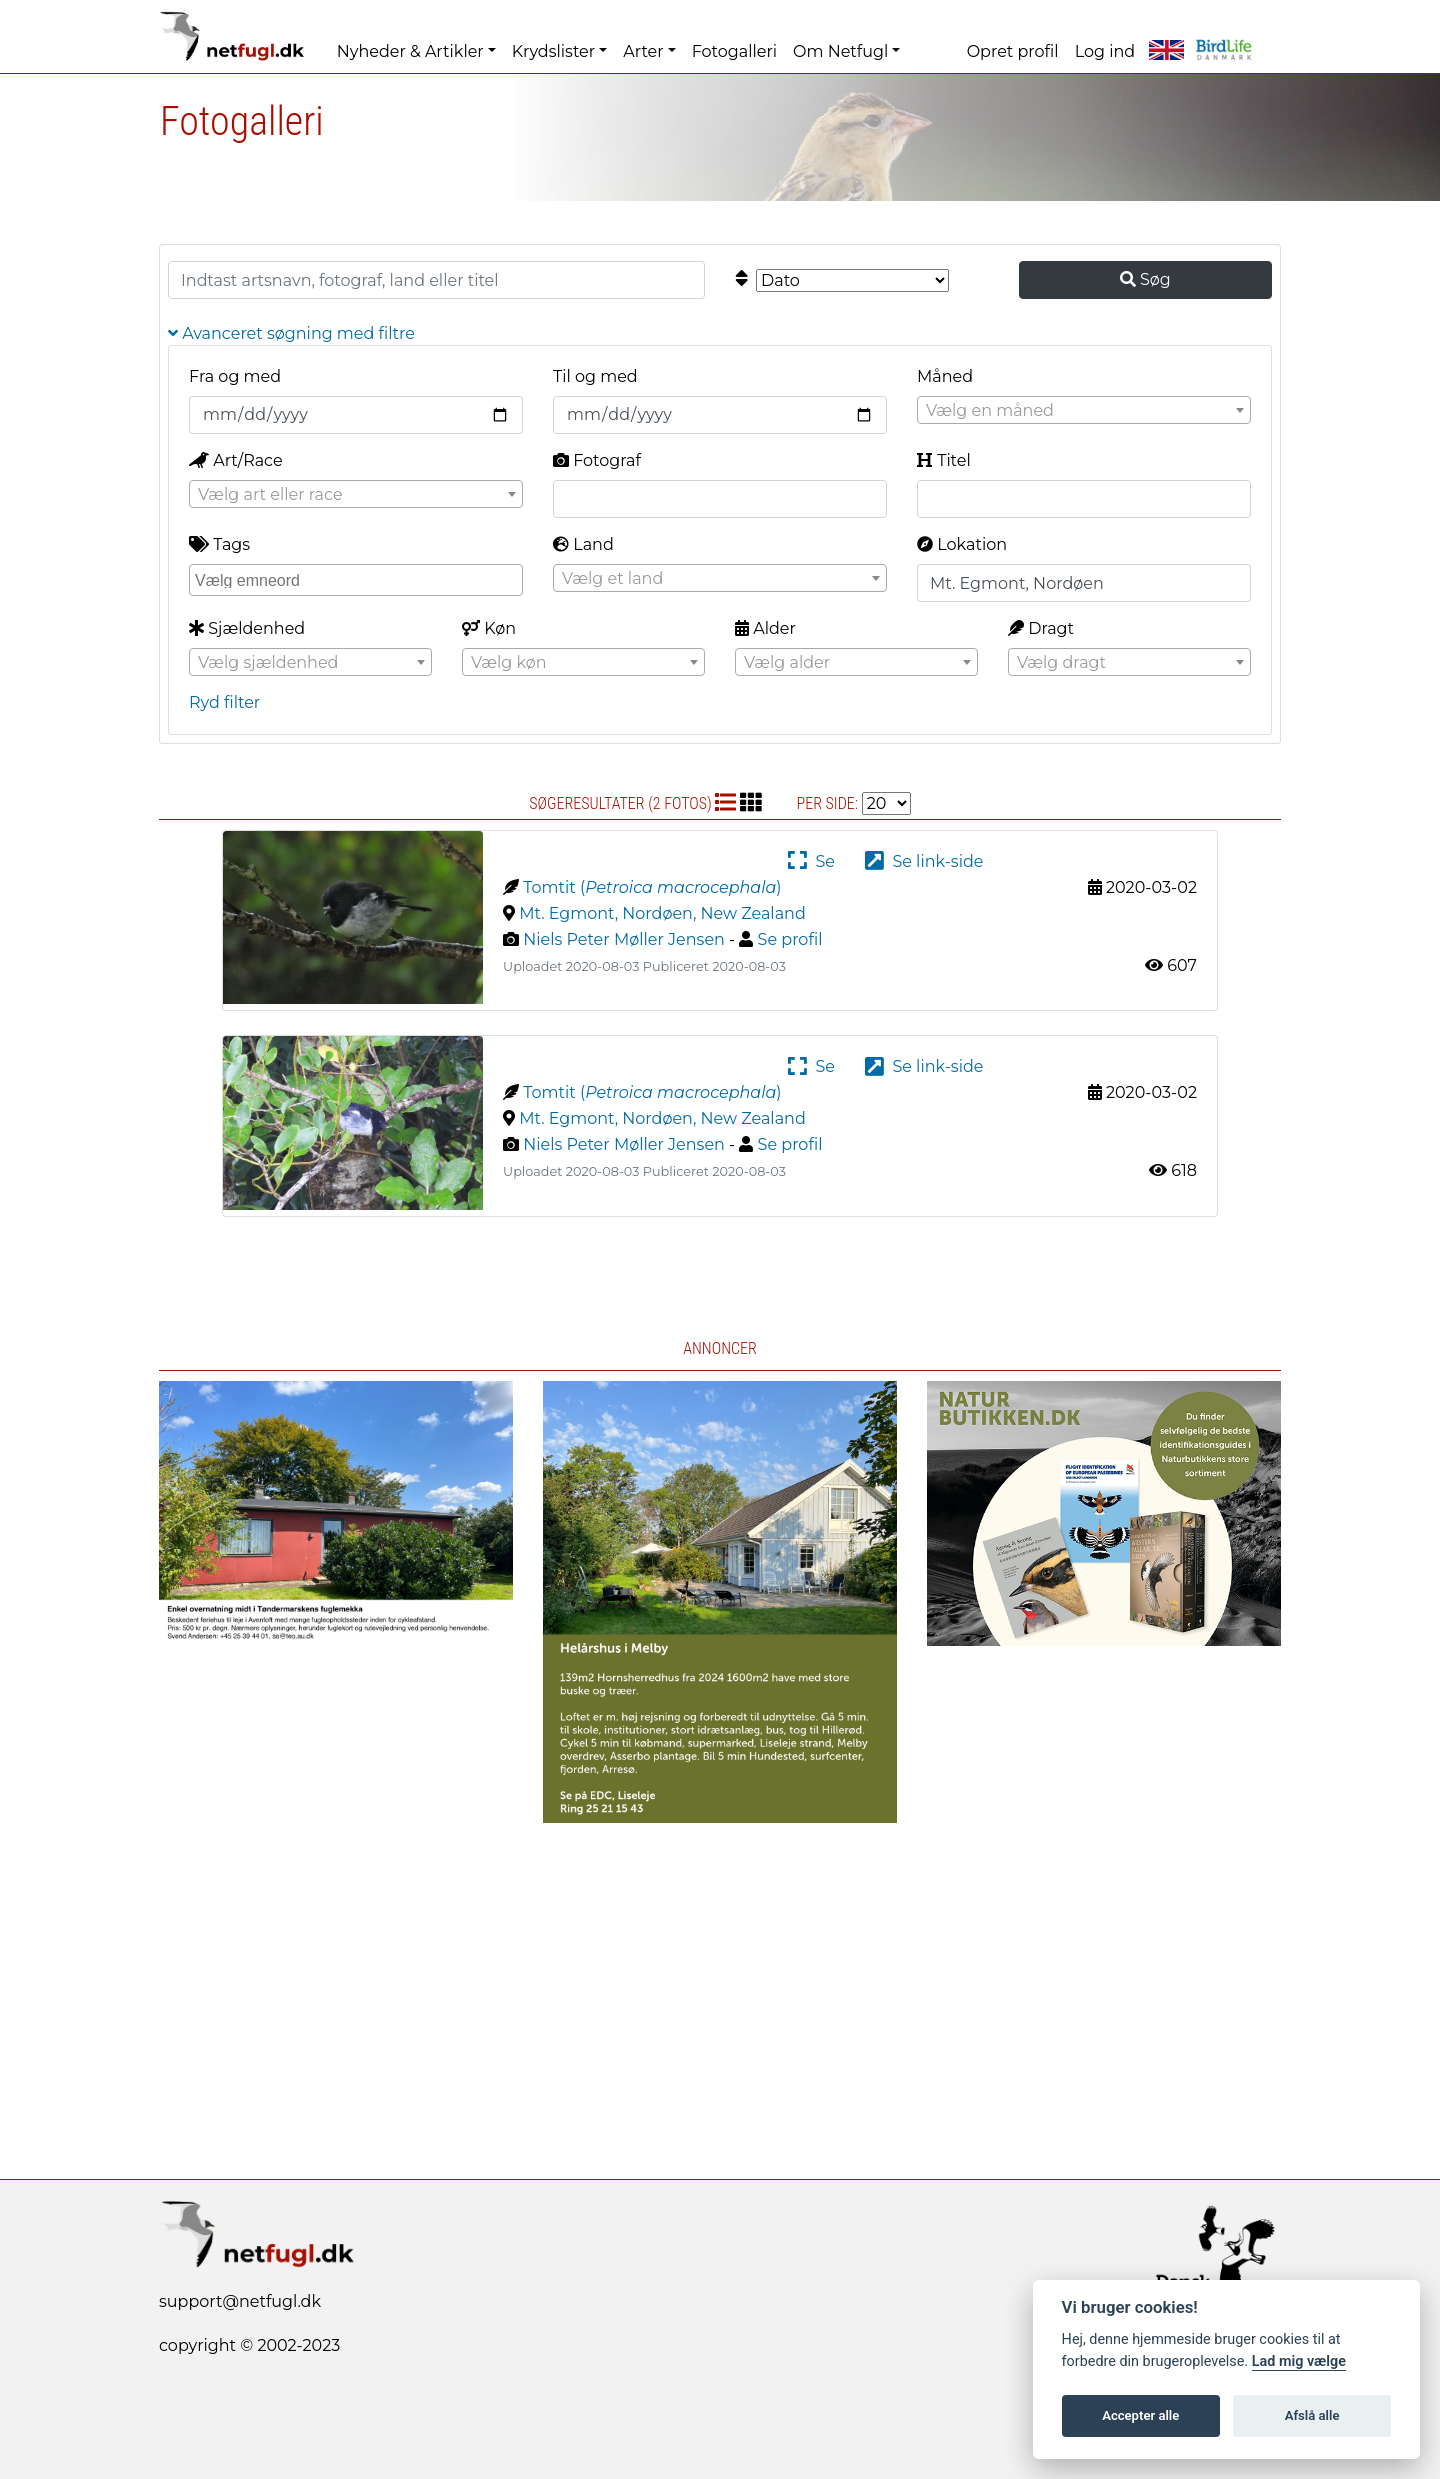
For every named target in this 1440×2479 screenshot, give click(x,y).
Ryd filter (224, 702)
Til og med (595, 376)
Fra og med (235, 376)
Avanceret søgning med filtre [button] (291, 333)
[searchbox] (358, 579)
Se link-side (924, 861)
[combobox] (1084, 410)
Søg (1145, 279)
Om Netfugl (840, 51)
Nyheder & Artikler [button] (410, 51)
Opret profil (1013, 51)
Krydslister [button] (553, 51)
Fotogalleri (734, 51)
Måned (945, 376)
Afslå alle (1312, 2415)
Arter (643, 51)
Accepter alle (1140, 2415)
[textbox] (1084, 411)
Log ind (1105, 51)
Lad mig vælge (1299, 2361)
